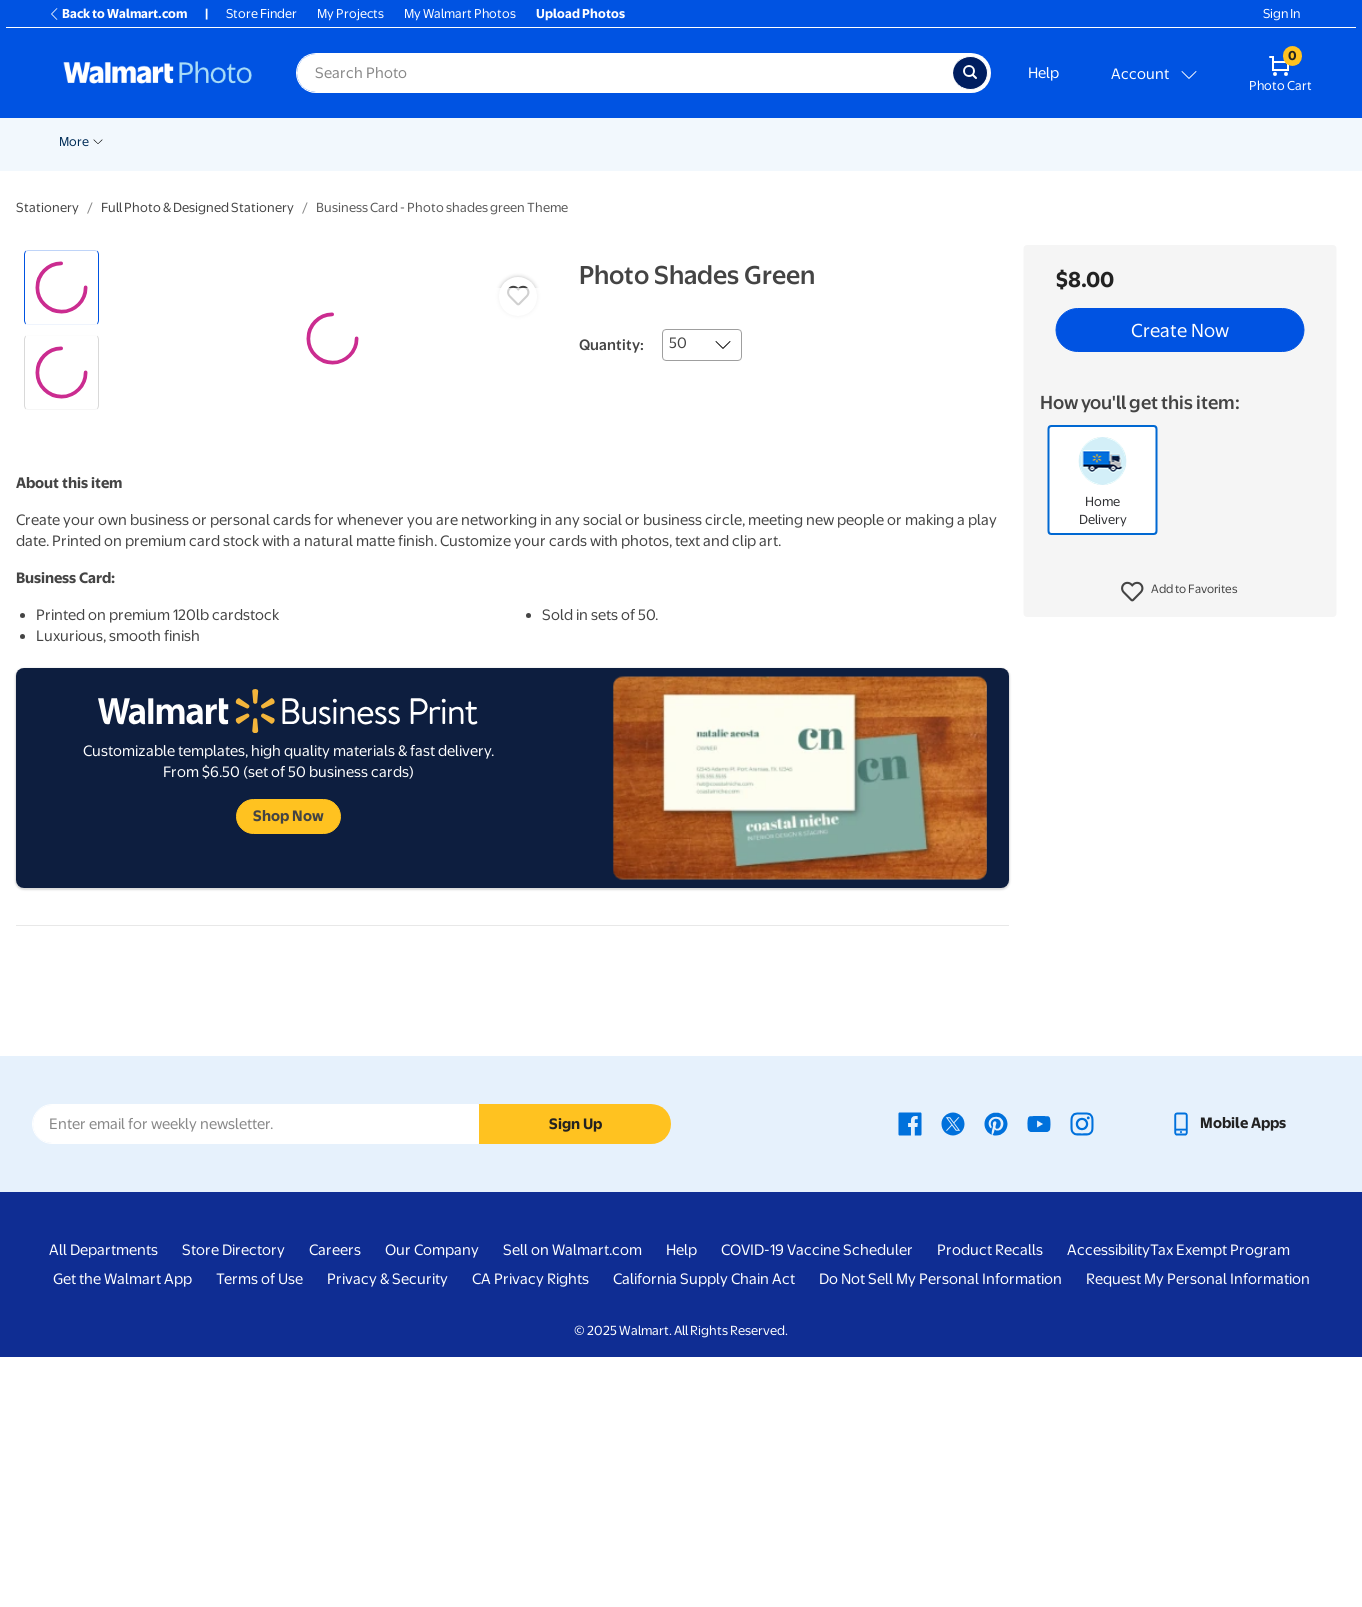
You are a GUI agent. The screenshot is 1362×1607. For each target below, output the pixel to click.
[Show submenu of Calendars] (1070, 140)
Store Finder (261, 13)
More (1203, 141)
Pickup (277, 141)
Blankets (775, 141)
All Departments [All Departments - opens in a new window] (103, 1500)
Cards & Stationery (452, 141)
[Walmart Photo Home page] (158, 73)
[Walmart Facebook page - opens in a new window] (910, 1373)
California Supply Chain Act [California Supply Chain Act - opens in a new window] (704, 1529)
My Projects (350, 13)
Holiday (212, 141)
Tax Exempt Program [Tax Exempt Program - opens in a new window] (1220, 1500)
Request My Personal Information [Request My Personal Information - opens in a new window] (1198, 1529)
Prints (348, 141)
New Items (136, 141)
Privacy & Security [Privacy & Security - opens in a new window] (387, 1529)
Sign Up (575, 1374)
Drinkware (1124, 141)
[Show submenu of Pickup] (306, 140)
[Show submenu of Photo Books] (917, 140)
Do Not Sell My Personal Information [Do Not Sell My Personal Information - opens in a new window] (940, 1529)
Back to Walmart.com (117, 13)
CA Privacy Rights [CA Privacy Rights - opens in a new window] (530, 1529)
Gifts (955, 141)
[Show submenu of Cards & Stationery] (515, 140)
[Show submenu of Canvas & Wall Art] (726, 140)
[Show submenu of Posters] (594, 140)
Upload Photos (580, 13)
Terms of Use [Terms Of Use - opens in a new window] (259, 1529)
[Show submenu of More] (1227, 140)
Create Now (1180, 330)
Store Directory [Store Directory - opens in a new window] (233, 1500)
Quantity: (611, 345)
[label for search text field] (624, 73)
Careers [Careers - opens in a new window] (335, 1500)
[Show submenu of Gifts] (978, 140)
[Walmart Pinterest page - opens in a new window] (996, 1373)
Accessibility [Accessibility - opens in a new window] (1108, 1500)
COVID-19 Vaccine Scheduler (817, 1500)
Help (1043, 73)
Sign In (1281, 13)
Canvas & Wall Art (668, 141)
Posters (562, 141)
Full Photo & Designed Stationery (197, 207)
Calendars (1032, 141)
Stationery (47, 207)
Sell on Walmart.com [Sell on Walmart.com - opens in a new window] (572, 1500)
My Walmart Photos (460, 13)
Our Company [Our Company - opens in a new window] (432, 1500)
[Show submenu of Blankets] (809, 140)
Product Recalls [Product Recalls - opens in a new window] (990, 1500)
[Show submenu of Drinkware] (1163, 140)
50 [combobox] (678, 343)
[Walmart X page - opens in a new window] (953, 1373)
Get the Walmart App (122, 1529)
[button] (1179, 592)
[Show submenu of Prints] (374, 140)
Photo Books (871, 141)
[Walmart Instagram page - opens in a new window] (1082, 1373)
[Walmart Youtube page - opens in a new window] (1039, 1373)
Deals (67, 141)
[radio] (61, 287)
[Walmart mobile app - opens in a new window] (1227, 1373)
